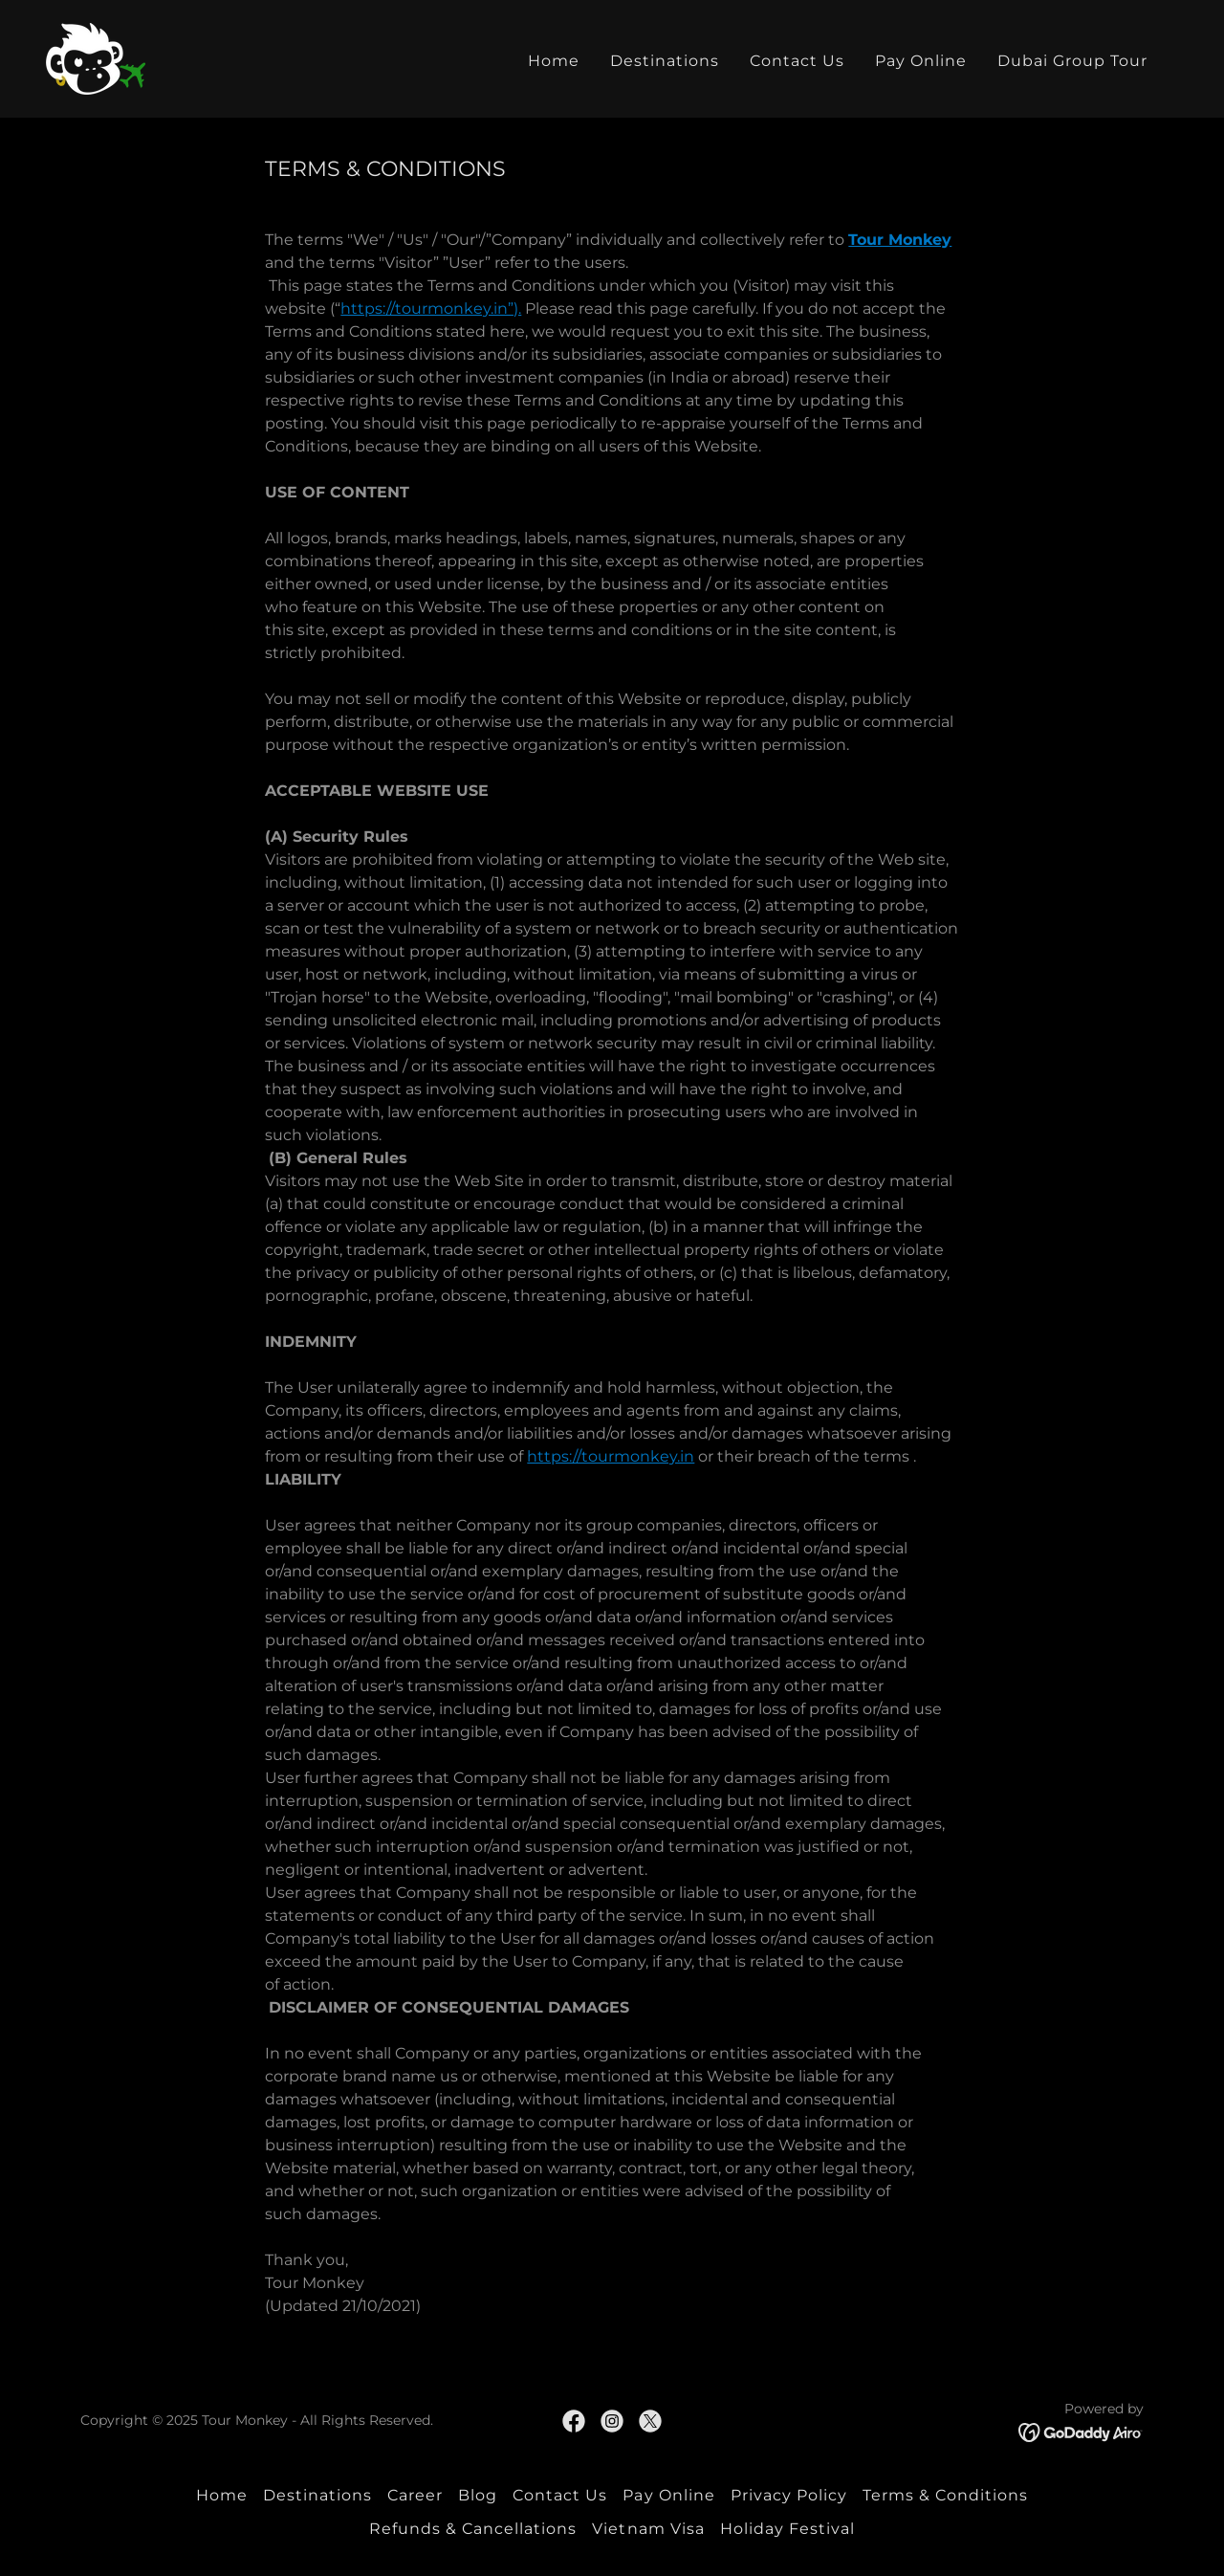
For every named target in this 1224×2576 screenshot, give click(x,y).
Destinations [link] (664, 61)
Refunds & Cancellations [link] (473, 2529)
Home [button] (222, 2495)
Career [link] (415, 2495)
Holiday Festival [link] (787, 2529)
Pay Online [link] (921, 61)
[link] (95, 58)
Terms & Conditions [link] (945, 2495)
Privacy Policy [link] (789, 2495)
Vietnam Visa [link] (648, 2529)
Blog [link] (477, 2495)
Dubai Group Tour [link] (1072, 61)
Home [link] (553, 61)
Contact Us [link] (797, 61)
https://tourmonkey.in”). (430, 308)
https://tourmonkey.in (610, 1456)
